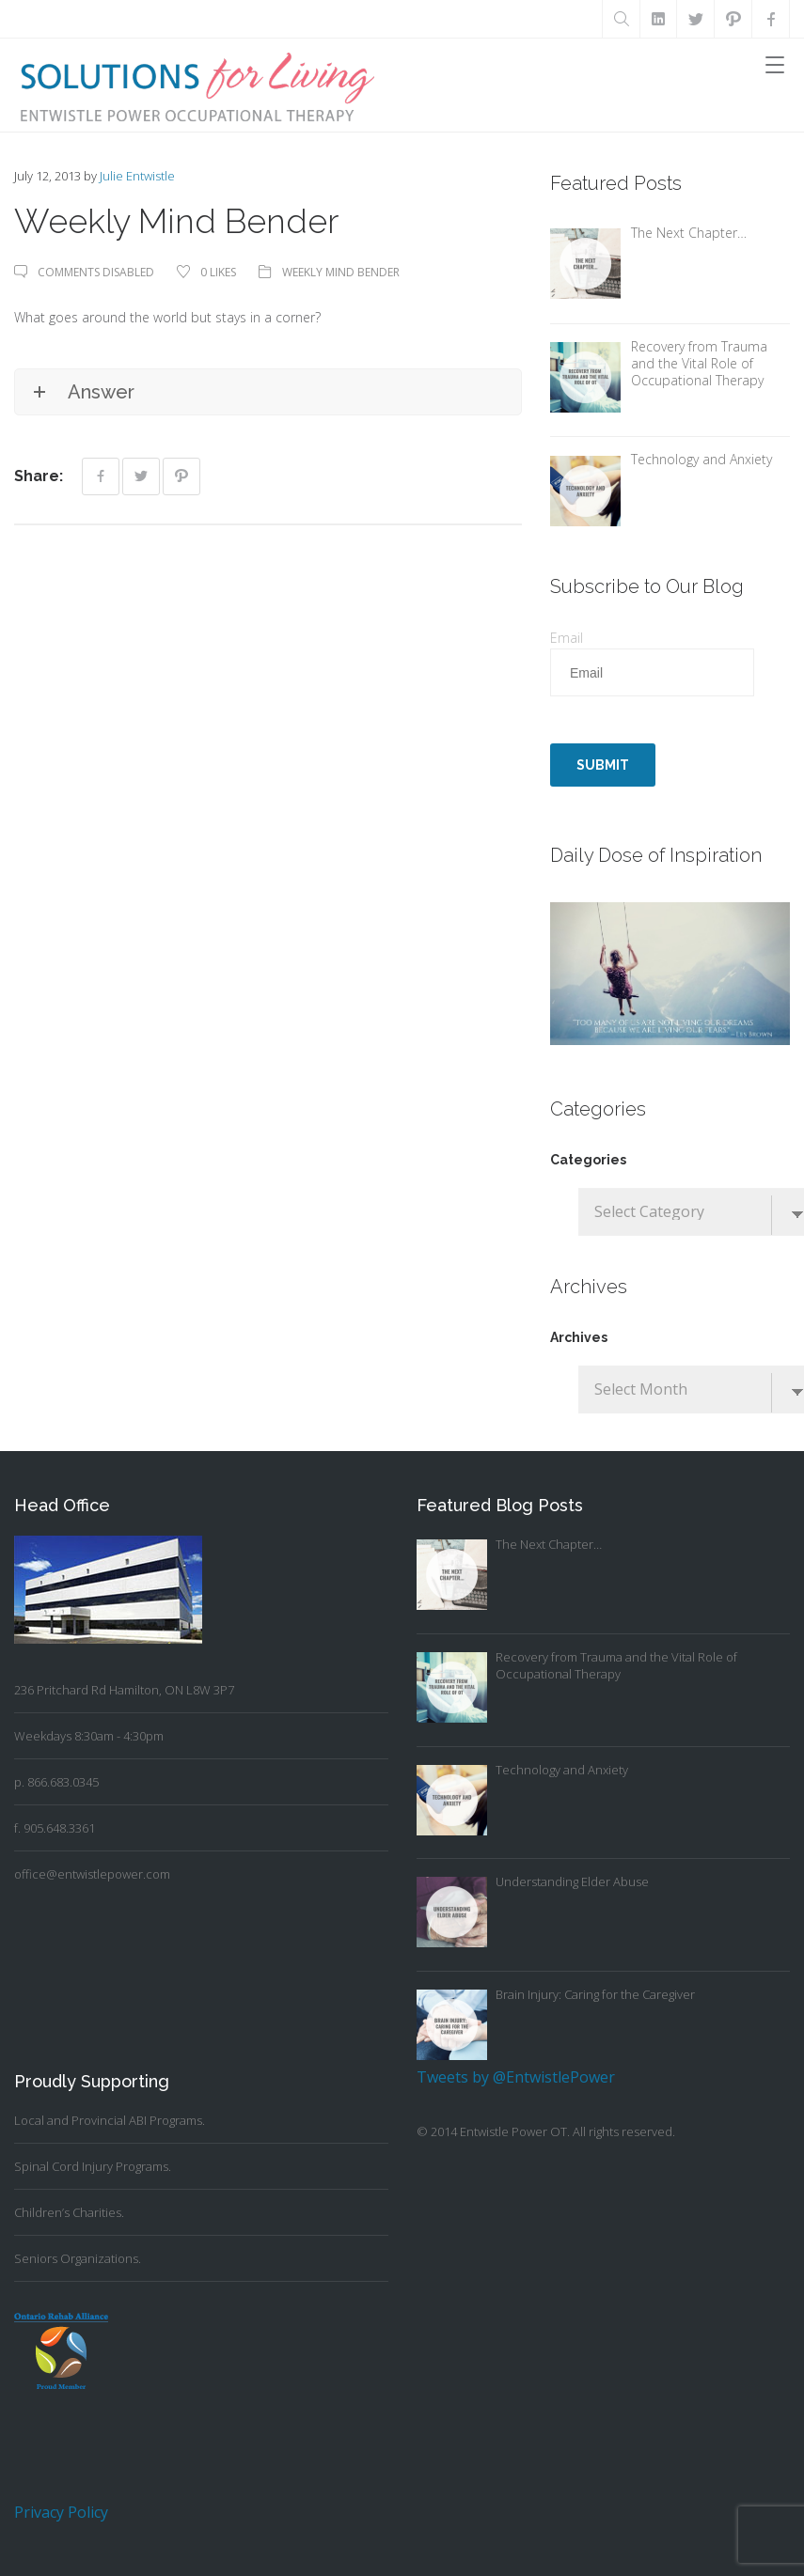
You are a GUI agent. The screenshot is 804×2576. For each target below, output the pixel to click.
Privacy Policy (61, 2512)
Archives (578, 1337)
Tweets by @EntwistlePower (516, 2077)
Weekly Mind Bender (341, 272)
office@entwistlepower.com (92, 1874)
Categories (588, 1159)
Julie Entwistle (137, 175)
